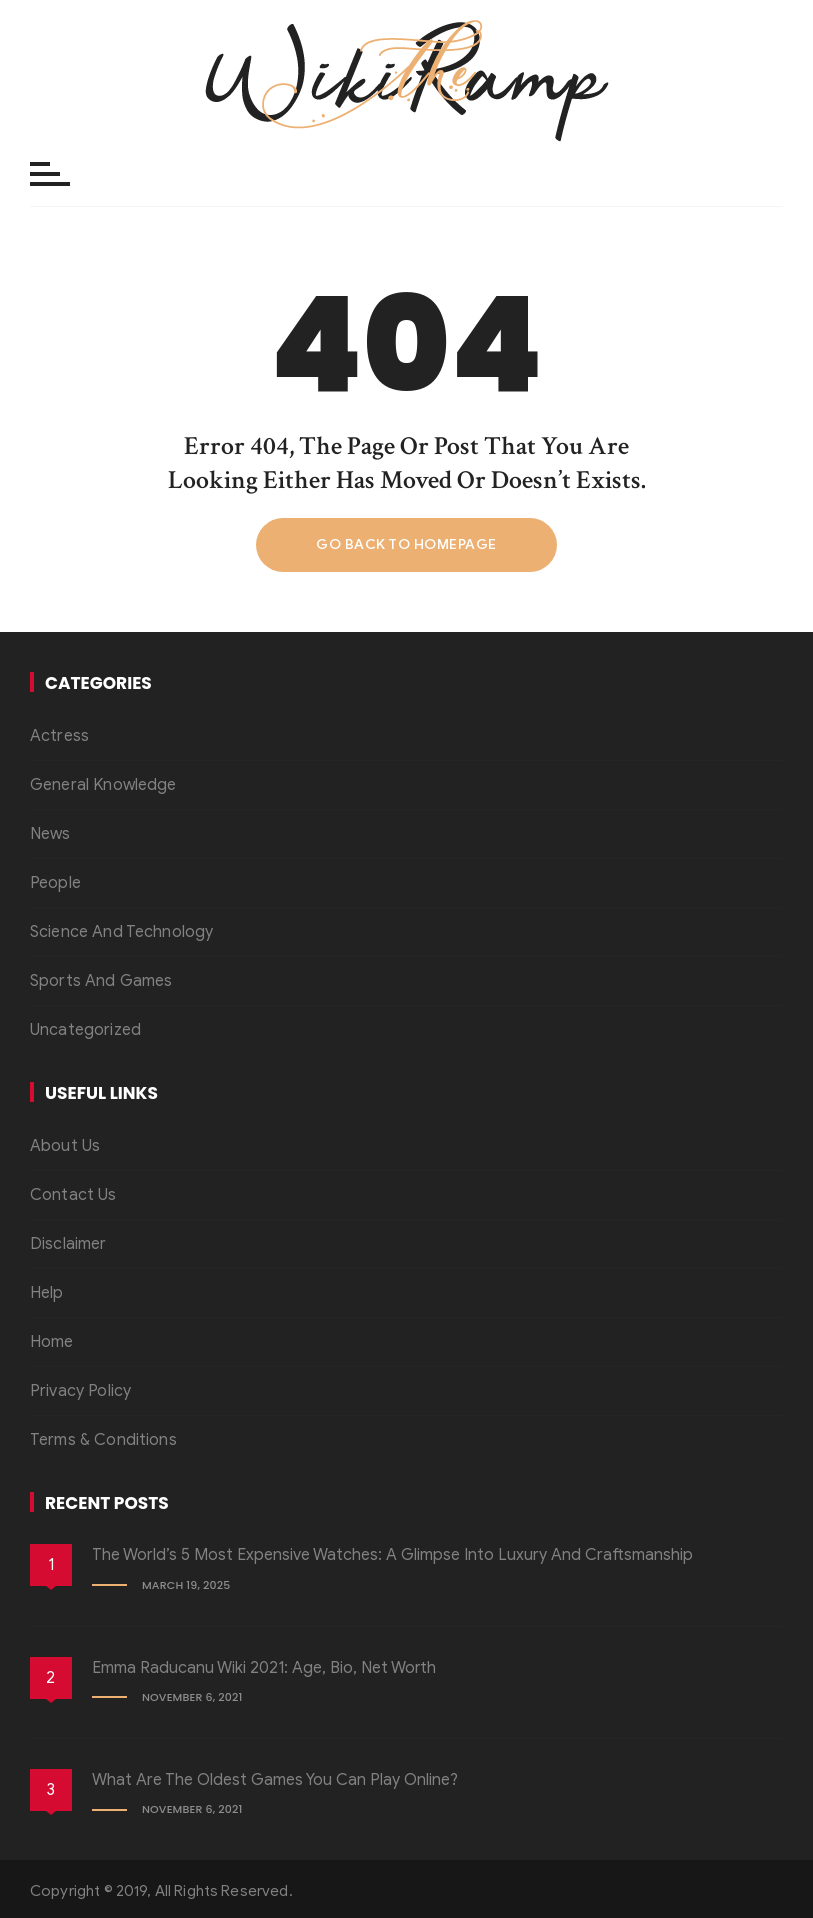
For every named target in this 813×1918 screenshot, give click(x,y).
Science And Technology (121, 932)
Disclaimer (68, 1244)
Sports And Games (101, 981)
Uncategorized (85, 1030)
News (50, 834)
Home (52, 1342)
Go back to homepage (406, 544)
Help (47, 1293)
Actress (59, 736)
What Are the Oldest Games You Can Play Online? (275, 1780)
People (55, 883)
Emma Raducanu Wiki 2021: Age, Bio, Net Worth (264, 1668)
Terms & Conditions (103, 1440)
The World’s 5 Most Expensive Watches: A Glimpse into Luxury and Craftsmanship (392, 1555)
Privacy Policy (80, 1391)
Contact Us (73, 1195)
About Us (65, 1146)
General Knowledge (103, 785)
